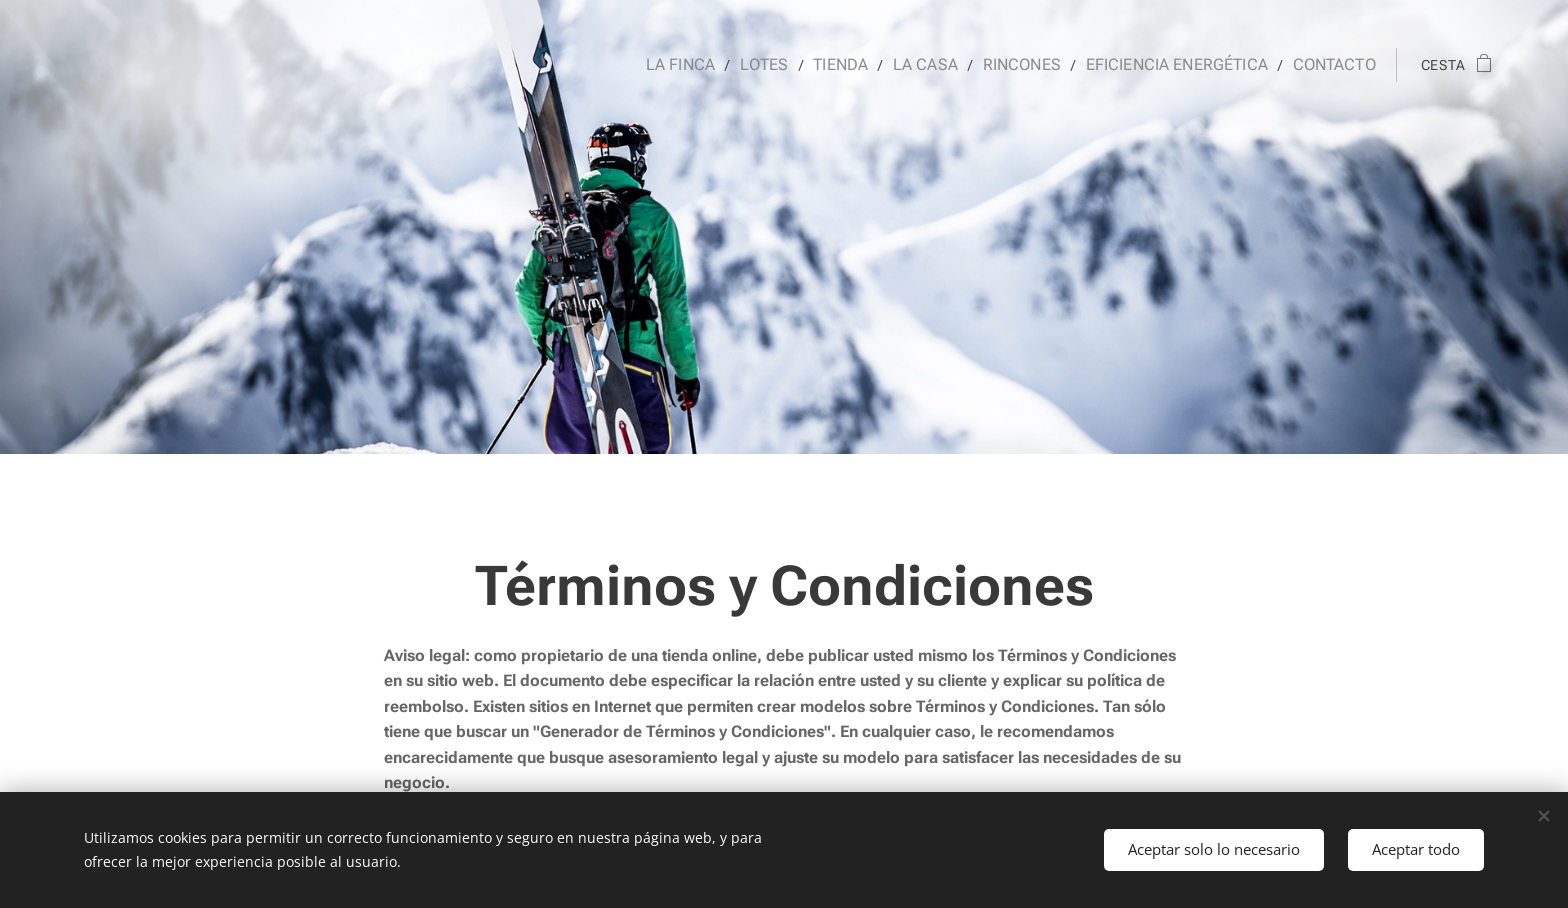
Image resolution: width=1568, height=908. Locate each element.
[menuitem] (713, 65)
